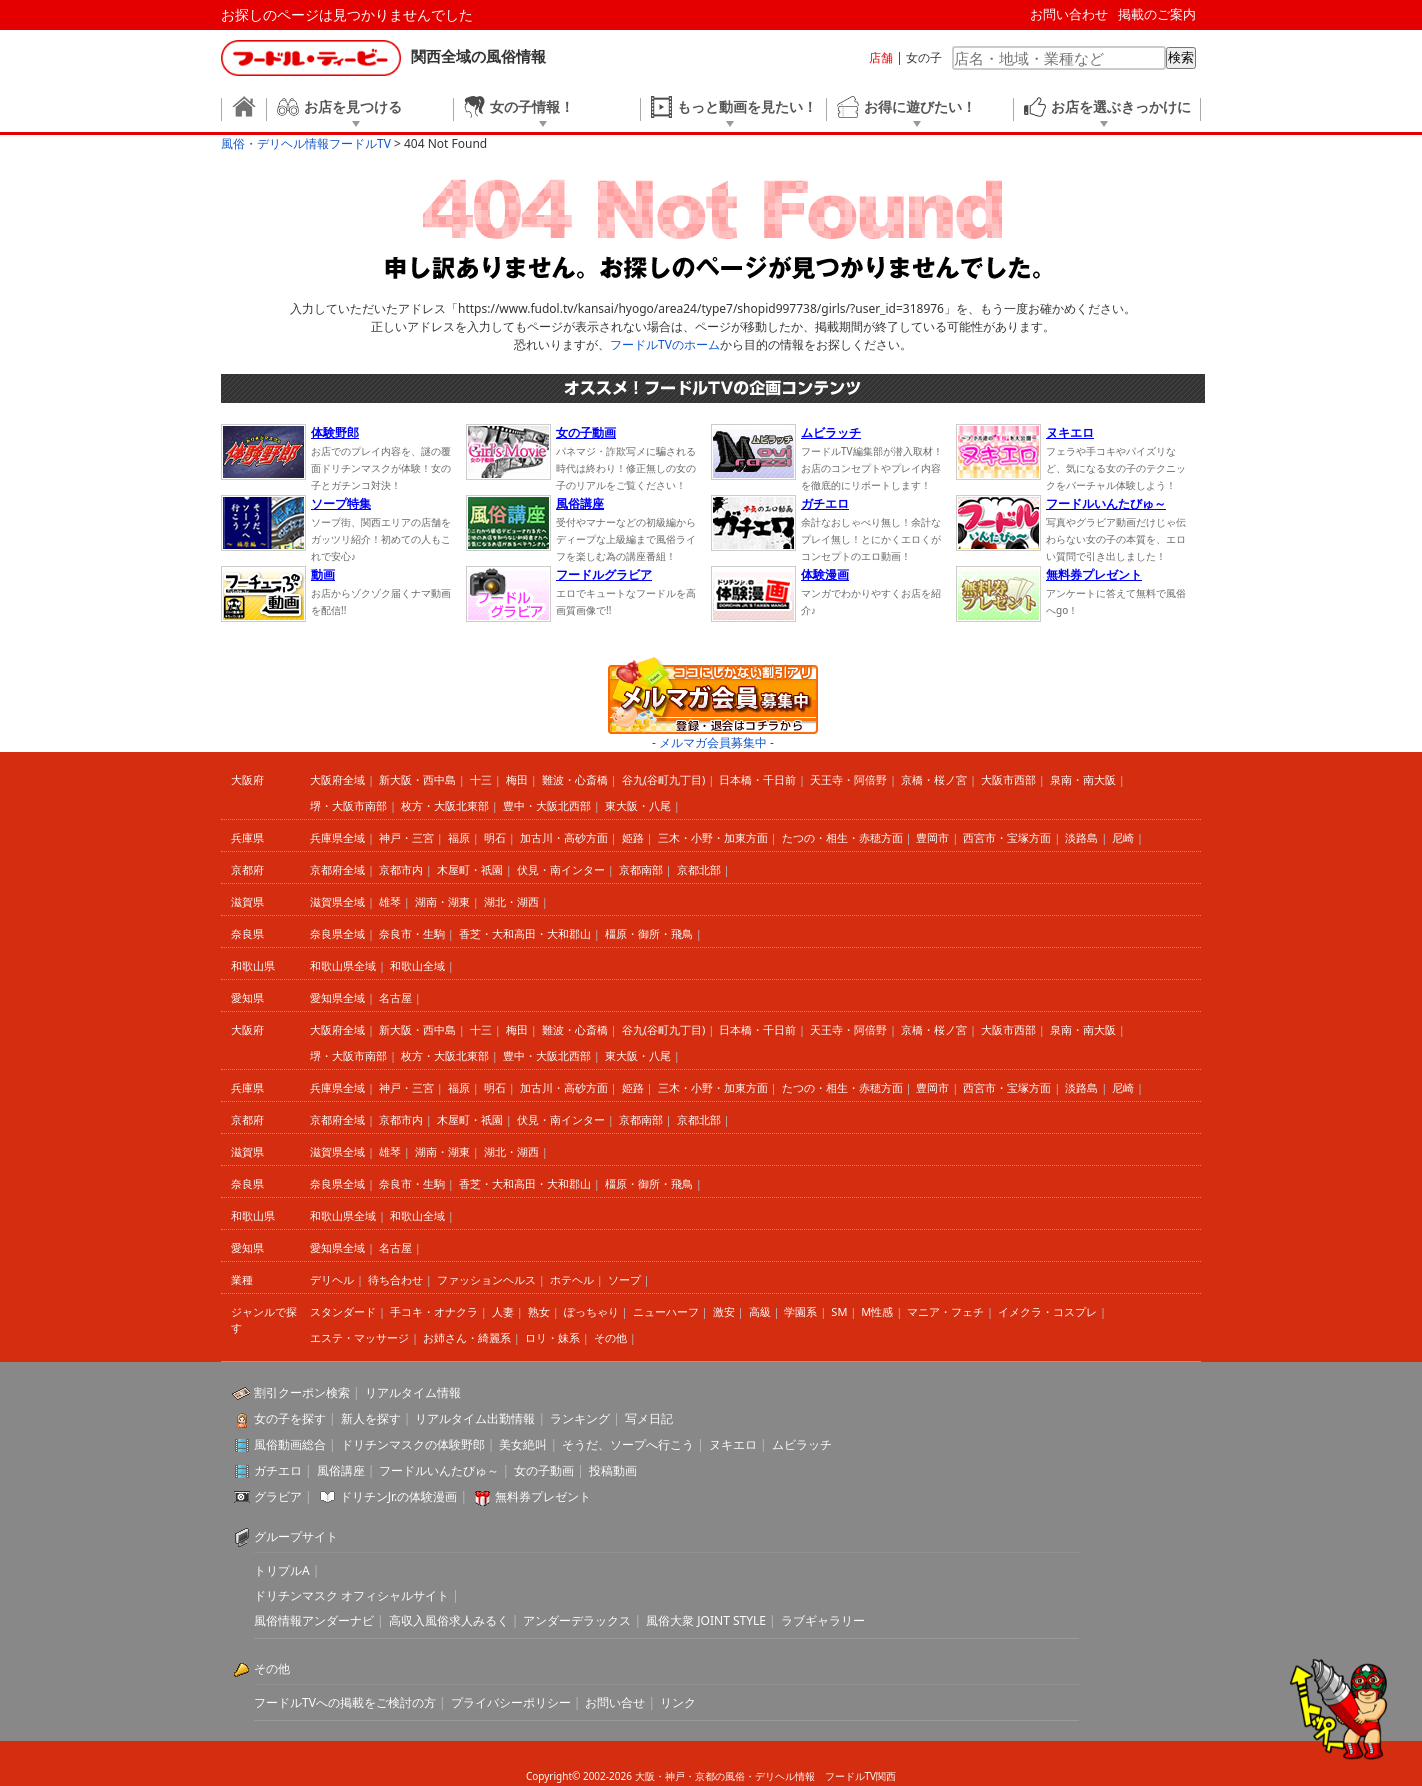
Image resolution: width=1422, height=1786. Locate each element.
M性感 (877, 1311)
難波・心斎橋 (575, 779)
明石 (495, 837)
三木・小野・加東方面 (713, 837)
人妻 (503, 1311)
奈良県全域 (337, 933)
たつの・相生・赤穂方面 (842, 837)
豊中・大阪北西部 (547, 805)
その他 (610, 1337)
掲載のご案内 (1157, 14)
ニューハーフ (666, 1311)
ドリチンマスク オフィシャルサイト (351, 1595)
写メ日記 (649, 1418)
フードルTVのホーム (665, 344)
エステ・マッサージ (359, 1337)
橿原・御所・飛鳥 (649, 933)
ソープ (624, 1279)
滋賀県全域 (337, 901)
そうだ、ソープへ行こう (628, 1444)
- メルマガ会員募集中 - (713, 742)
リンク (678, 1702)
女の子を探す (290, 1418)
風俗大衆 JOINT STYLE (706, 1620)
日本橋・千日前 (757, 779)
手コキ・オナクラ (434, 1311)
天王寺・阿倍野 (848, 779)
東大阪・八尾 (638, 805)
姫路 (633, 837)
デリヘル (332, 1279)
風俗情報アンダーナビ (314, 1620)
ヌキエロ (733, 1444)
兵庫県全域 (337, 837)
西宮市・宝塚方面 (1007, 837)
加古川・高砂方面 (564, 837)
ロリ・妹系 (552, 1337)
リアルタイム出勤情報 (475, 1418)
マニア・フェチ (945, 1311)
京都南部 (641, 869)
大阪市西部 (1008, 779)
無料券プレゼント (543, 1496)
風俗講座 (341, 1470)
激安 (724, 1311)
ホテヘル (572, 1279)
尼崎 (1123, 837)
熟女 (539, 1311)
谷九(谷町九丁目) (664, 779)
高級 (760, 1311)
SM (839, 1311)
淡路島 (1081, 837)
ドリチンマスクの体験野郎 (413, 1444)
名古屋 (395, 997)
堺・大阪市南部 (348, 805)
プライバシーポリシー (511, 1702)
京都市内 (401, 869)
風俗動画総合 (290, 1444)
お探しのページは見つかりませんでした (347, 14)
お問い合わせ (1069, 14)
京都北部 (699, 869)
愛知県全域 (337, 997)
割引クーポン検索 (302, 1392)
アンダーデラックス (577, 1620)
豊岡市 (932, 837)
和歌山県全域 (343, 965)
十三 (481, 779)
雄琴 (390, 901)
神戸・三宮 (406, 837)
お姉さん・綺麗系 (467, 1337)
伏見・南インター (561, 869)
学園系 (800, 1311)
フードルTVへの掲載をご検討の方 (345, 1702)
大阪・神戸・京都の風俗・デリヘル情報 (725, 1776)
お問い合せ (615, 1702)
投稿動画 (613, 1470)
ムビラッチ (802, 1444)
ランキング (580, 1418)
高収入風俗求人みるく (449, 1620)
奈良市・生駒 (412, 933)
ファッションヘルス (486, 1279)
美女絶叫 (523, 1444)
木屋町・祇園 (470, 869)
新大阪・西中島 (417, 779)
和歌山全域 (417, 965)
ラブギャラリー (823, 1620)
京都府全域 (337, 869)
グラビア (278, 1496)
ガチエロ (278, 1470)
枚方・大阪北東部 (445, 805)
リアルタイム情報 (413, 1392)
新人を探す (371, 1418)
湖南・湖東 (442, 901)
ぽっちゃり (591, 1311)
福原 (459, 837)
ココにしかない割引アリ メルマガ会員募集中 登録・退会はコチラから (713, 695)
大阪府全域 (337, 779)
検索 (1181, 57)
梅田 (517, 779)
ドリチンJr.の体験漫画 (399, 1496)
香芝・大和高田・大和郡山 (525, 933)
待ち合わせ (395, 1279)
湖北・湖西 (511, 901)
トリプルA (282, 1570)
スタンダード (343, 1311)
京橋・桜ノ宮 (934, 779)
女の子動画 (544, 1470)
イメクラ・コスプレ (1047, 1311)
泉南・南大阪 (1083, 779)
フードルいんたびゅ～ (439, 1470)
